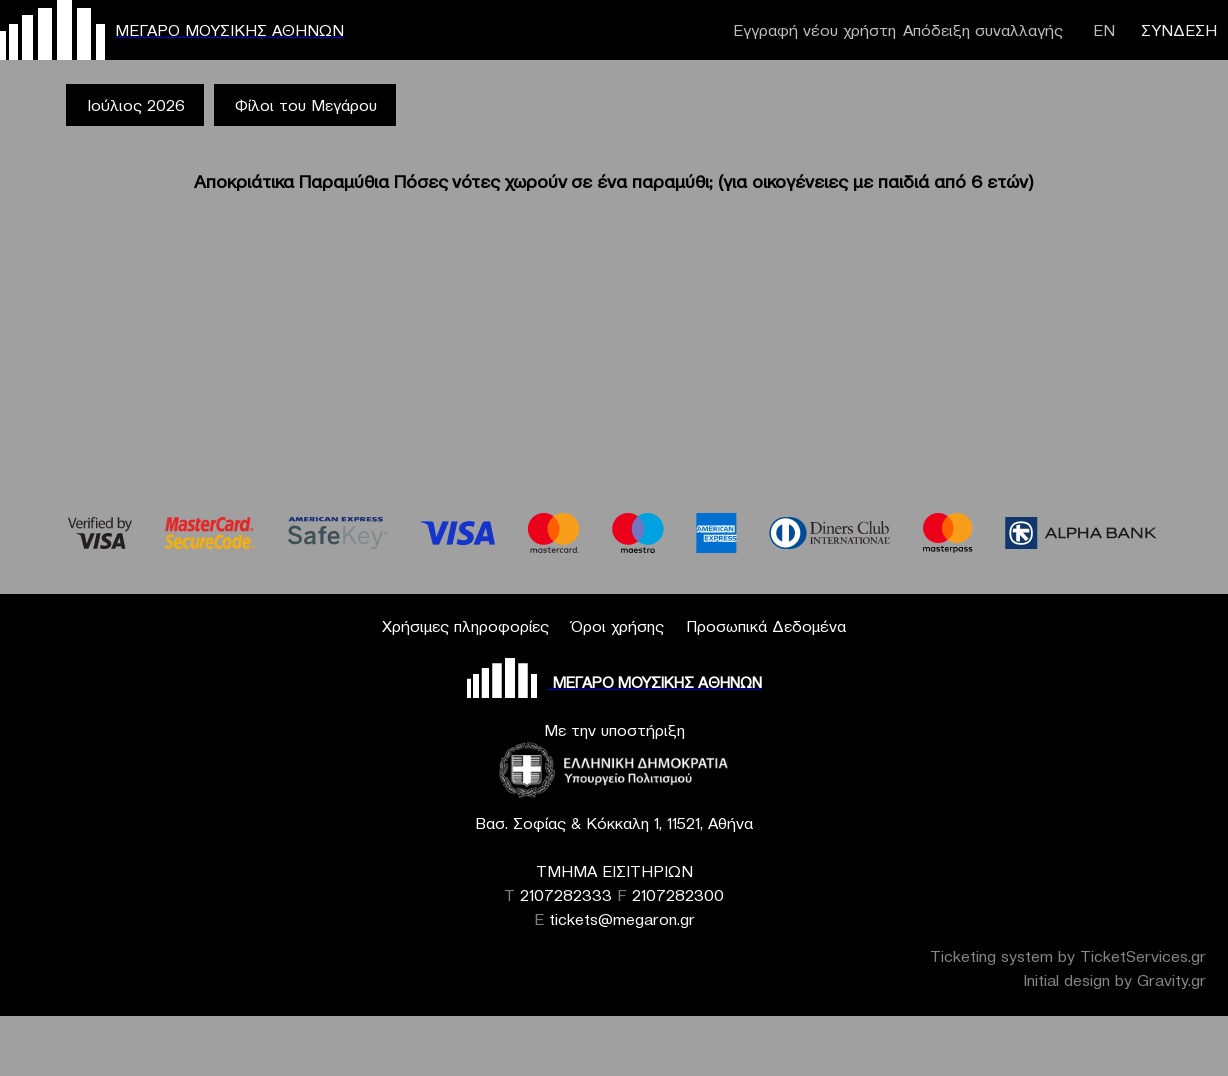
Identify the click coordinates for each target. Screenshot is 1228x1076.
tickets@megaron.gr (622, 919)
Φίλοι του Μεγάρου (306, 105)
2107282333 (566, 895)
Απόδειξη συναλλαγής (983, 30)
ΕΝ (1104, 30)
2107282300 (678, 895)
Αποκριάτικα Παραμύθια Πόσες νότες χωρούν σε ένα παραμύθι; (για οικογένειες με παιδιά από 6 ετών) (614, 181)
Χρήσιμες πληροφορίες (465, 626)
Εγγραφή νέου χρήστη (814, 30)
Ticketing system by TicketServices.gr (1068, 956)
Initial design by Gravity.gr (1114, 980)
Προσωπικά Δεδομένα (766, 626)
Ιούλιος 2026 (136, 105)
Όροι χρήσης (617, 626)
